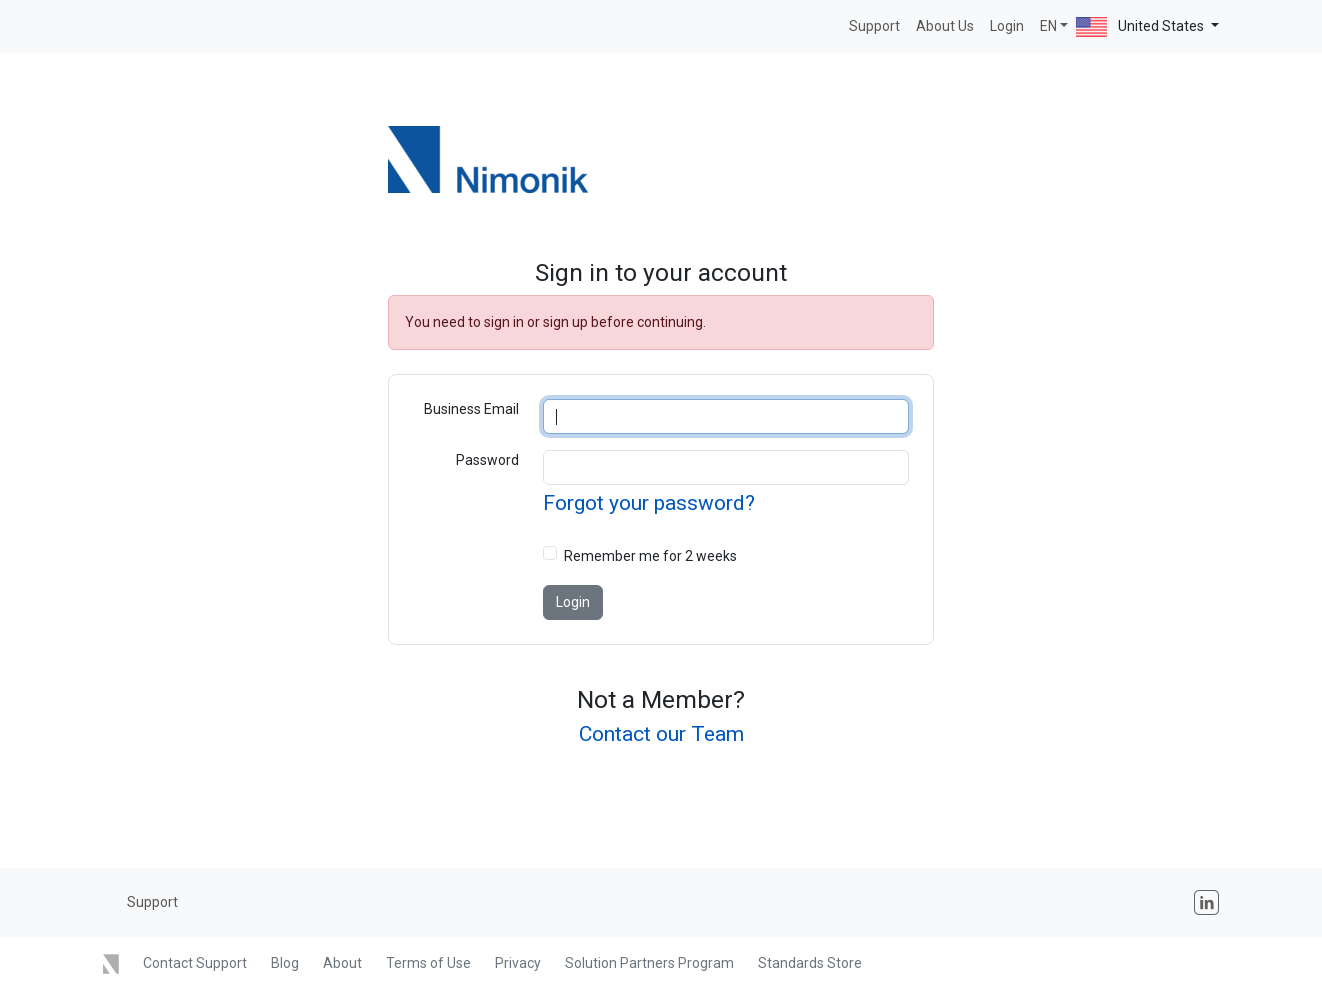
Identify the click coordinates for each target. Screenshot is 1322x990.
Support (874, 26)
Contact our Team (661, 734)
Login (1007, 26)
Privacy (518, 963)
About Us (945, 26)
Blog (285, 963)
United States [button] (1141, 27)
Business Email (471, 409)
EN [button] (1048, 26)
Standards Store (810, 963)
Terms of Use (428, 963)
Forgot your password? (649, 503)
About (342, 963)
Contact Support (195, 963)
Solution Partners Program (649, 963)
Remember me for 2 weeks (650, 556)
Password (487, 460)
